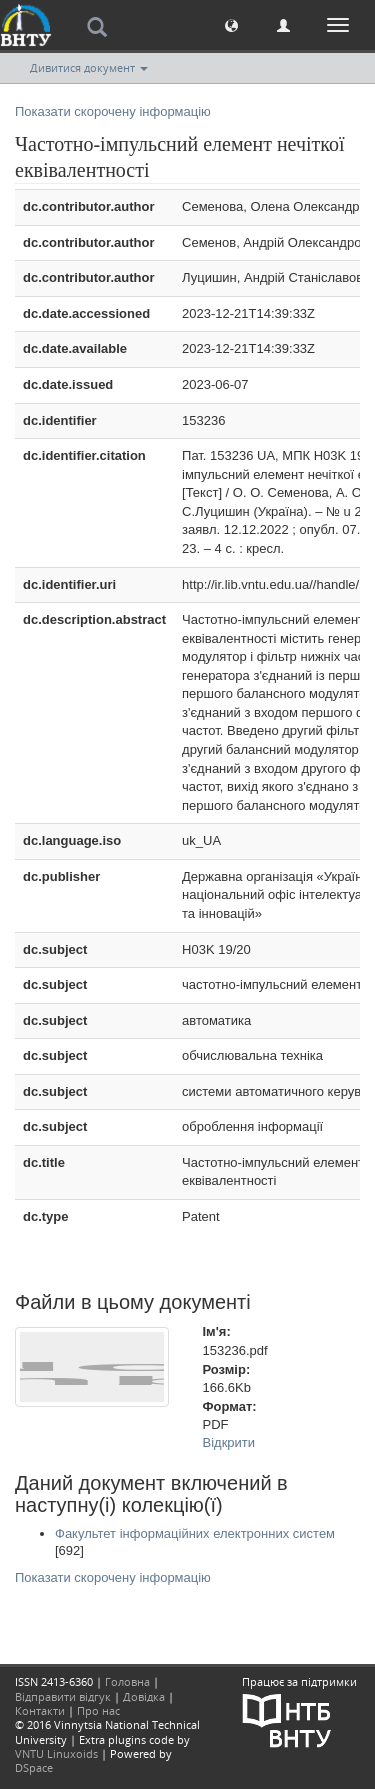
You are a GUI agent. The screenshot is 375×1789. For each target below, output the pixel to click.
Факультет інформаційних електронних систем (195, 1533)
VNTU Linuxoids (56, 1753)
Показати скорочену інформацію (113, 111)
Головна (127, 1681)
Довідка (144, 1696)
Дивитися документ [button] (89, 67)
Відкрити (229, 1442)
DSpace (34, 1767)
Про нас (98, 1710)
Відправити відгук (63, 1696)
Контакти (40, 1710)
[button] (231, 24)
